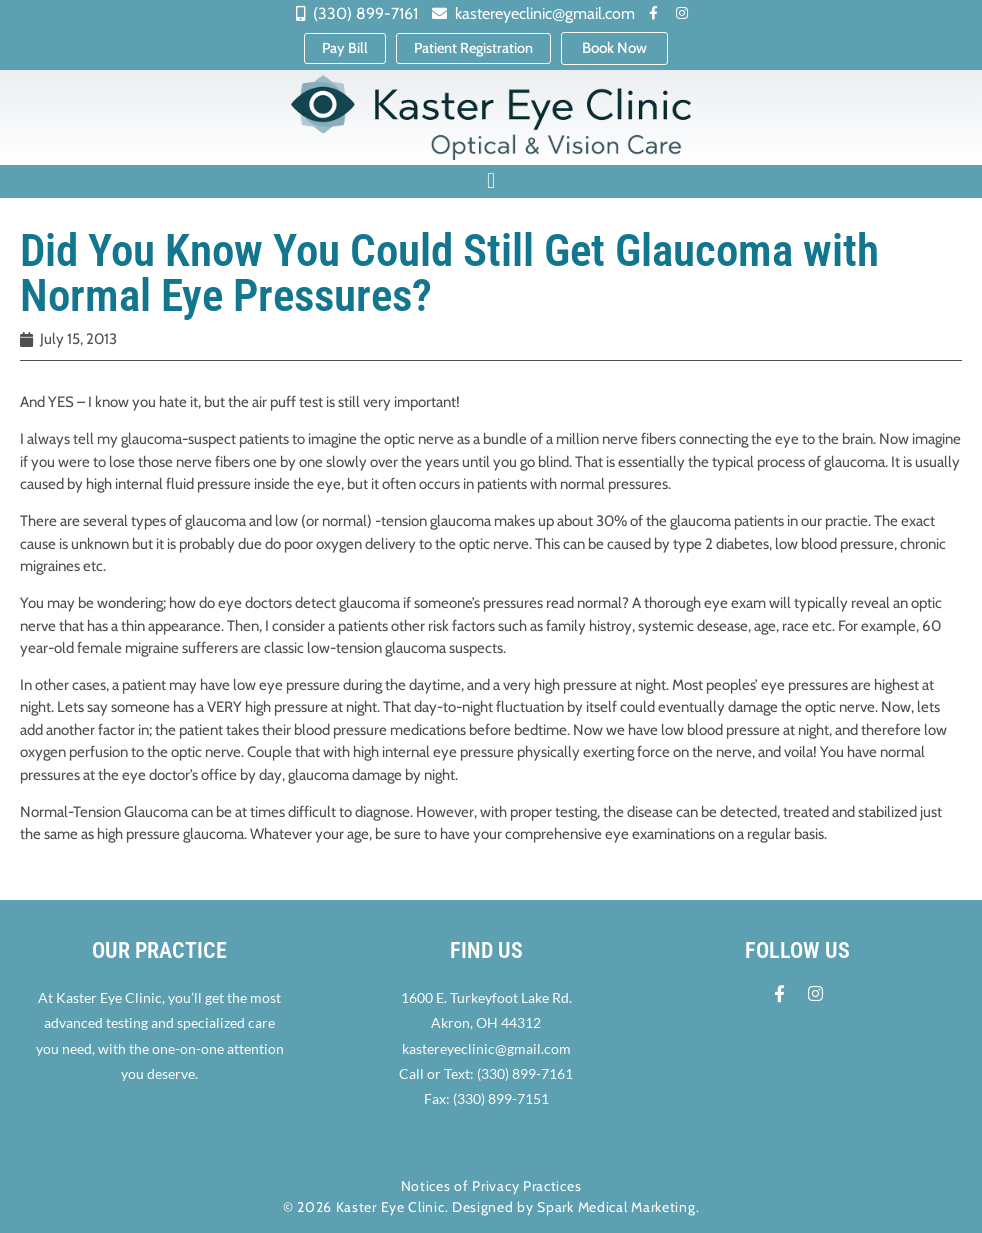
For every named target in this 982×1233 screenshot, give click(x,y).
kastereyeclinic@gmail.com (486, 1049)
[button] (490, 182)
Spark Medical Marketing (616, 1207)
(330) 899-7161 (525, 1074)
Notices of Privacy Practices (491, 1186)
